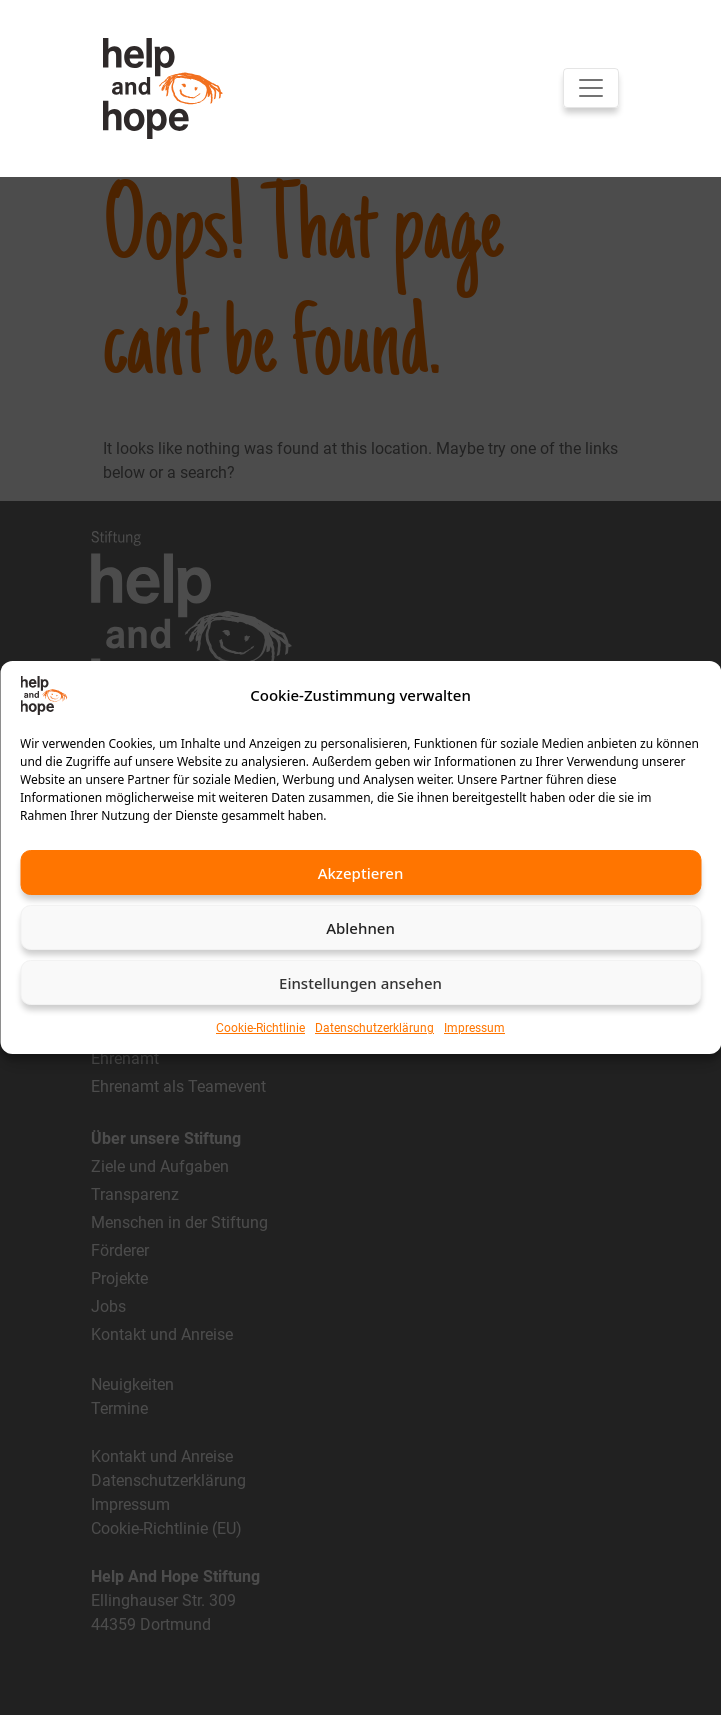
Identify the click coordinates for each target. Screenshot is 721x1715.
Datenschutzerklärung (374, 1028)
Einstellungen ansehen (360, 983)
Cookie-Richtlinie (260, 1028)
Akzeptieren (361, 873)
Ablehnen (360, 928)
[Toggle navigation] (591, 88)
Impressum (474, 1028)
